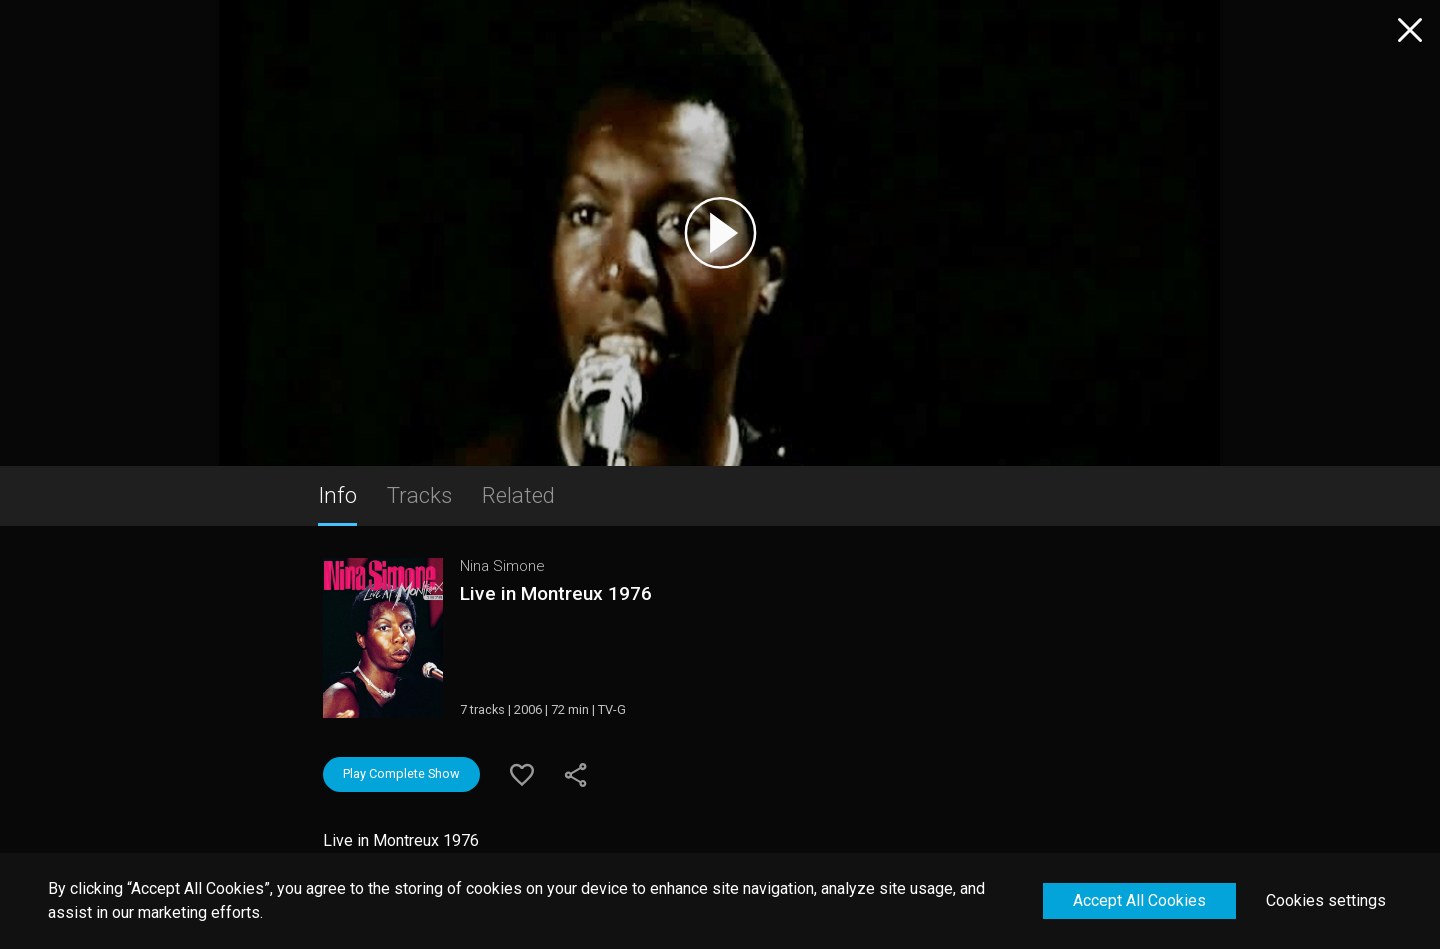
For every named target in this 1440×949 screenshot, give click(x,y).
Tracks (419, 495)
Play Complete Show (401, 773)
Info (337, 495)
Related (518, 495)
